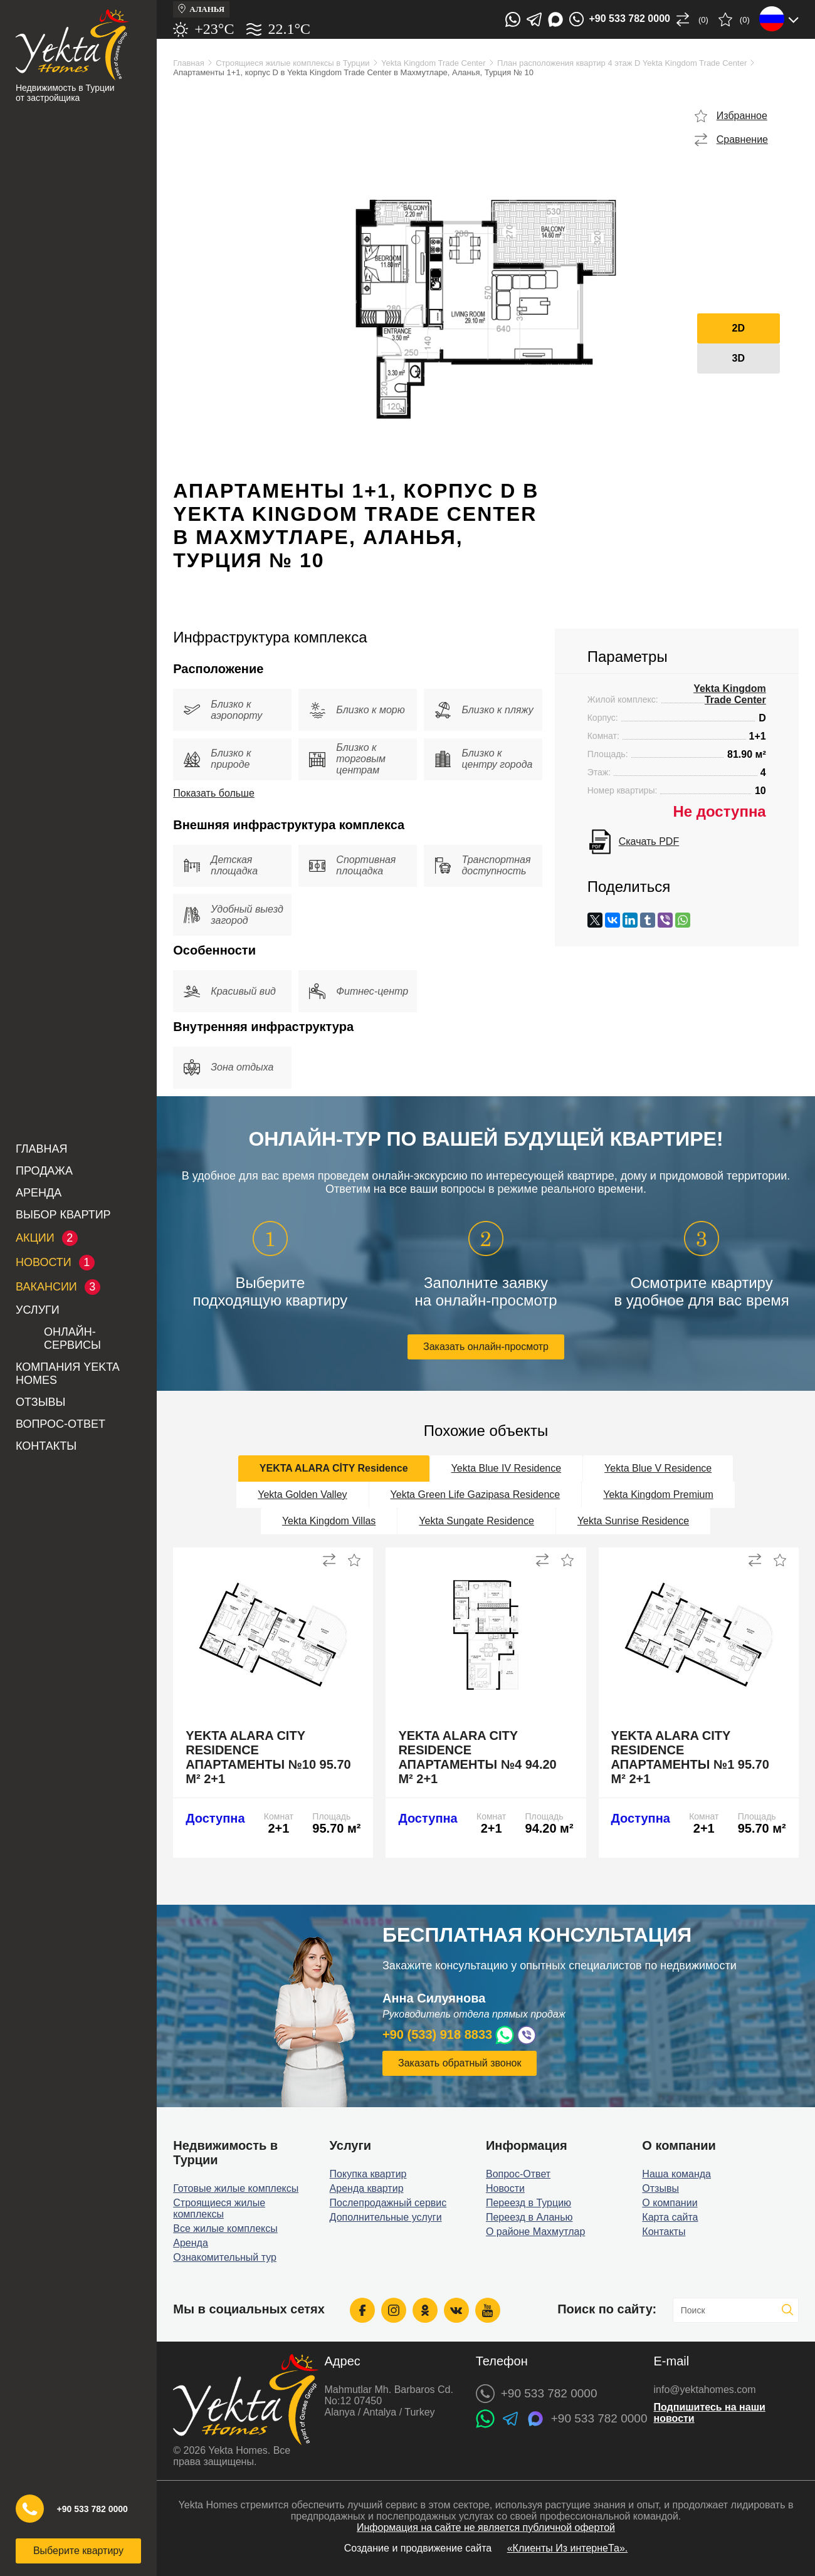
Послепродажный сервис (388, 2202)
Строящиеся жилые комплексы (219, 2208)
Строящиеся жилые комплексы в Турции (292, 63)
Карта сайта (670, 2217)
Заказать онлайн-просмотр (486, 1346)
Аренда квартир (367, 2188)
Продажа (44, 1171)
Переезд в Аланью (529, 2217)
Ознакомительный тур (224, 2257)
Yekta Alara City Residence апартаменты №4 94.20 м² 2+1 (477, 1757)
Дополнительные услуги (386, 2217)
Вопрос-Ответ (60, 1424)
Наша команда (676, 2174)
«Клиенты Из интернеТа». (567, 2548)
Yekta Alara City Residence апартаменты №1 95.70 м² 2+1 (690, 1757)
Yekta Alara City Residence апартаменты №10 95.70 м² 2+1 (268, 1757)
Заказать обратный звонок (459, 2063)
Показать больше (214, 793)
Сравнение (742, 139)
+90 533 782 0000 (92, 2509)
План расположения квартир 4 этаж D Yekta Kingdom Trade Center (622, 63)
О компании (669, 2202)
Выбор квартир (63, 1214)
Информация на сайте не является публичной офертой (486, 2527)
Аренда (38, 1192)
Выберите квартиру (78, 2550)
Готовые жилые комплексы (235, 2188)
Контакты (46, 1446)
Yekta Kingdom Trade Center (433, 63)
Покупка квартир (368, 2174)
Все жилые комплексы (225, 2228)
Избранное (742, 115)
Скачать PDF (649, 841)
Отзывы (41, 1402)
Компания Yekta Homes (67, 1373)
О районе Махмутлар (535, 2231)
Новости (505, 2188)
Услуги (38, 1310)
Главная (42, 1149)
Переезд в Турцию (528, 2202)
